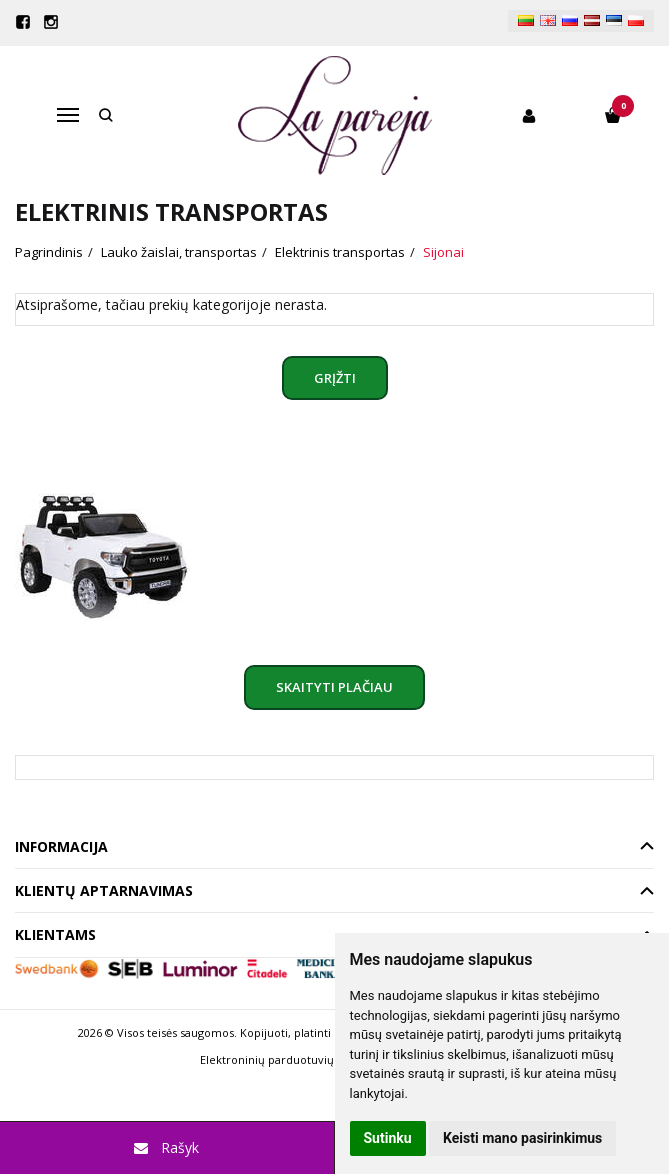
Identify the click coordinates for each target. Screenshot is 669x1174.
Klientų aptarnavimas (104, 890)
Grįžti (335, 378)
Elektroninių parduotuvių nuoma (287, 1059)
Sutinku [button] (388, 1138)
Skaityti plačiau (334, 687)
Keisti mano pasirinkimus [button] (522, 1138)
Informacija (61, 846)
